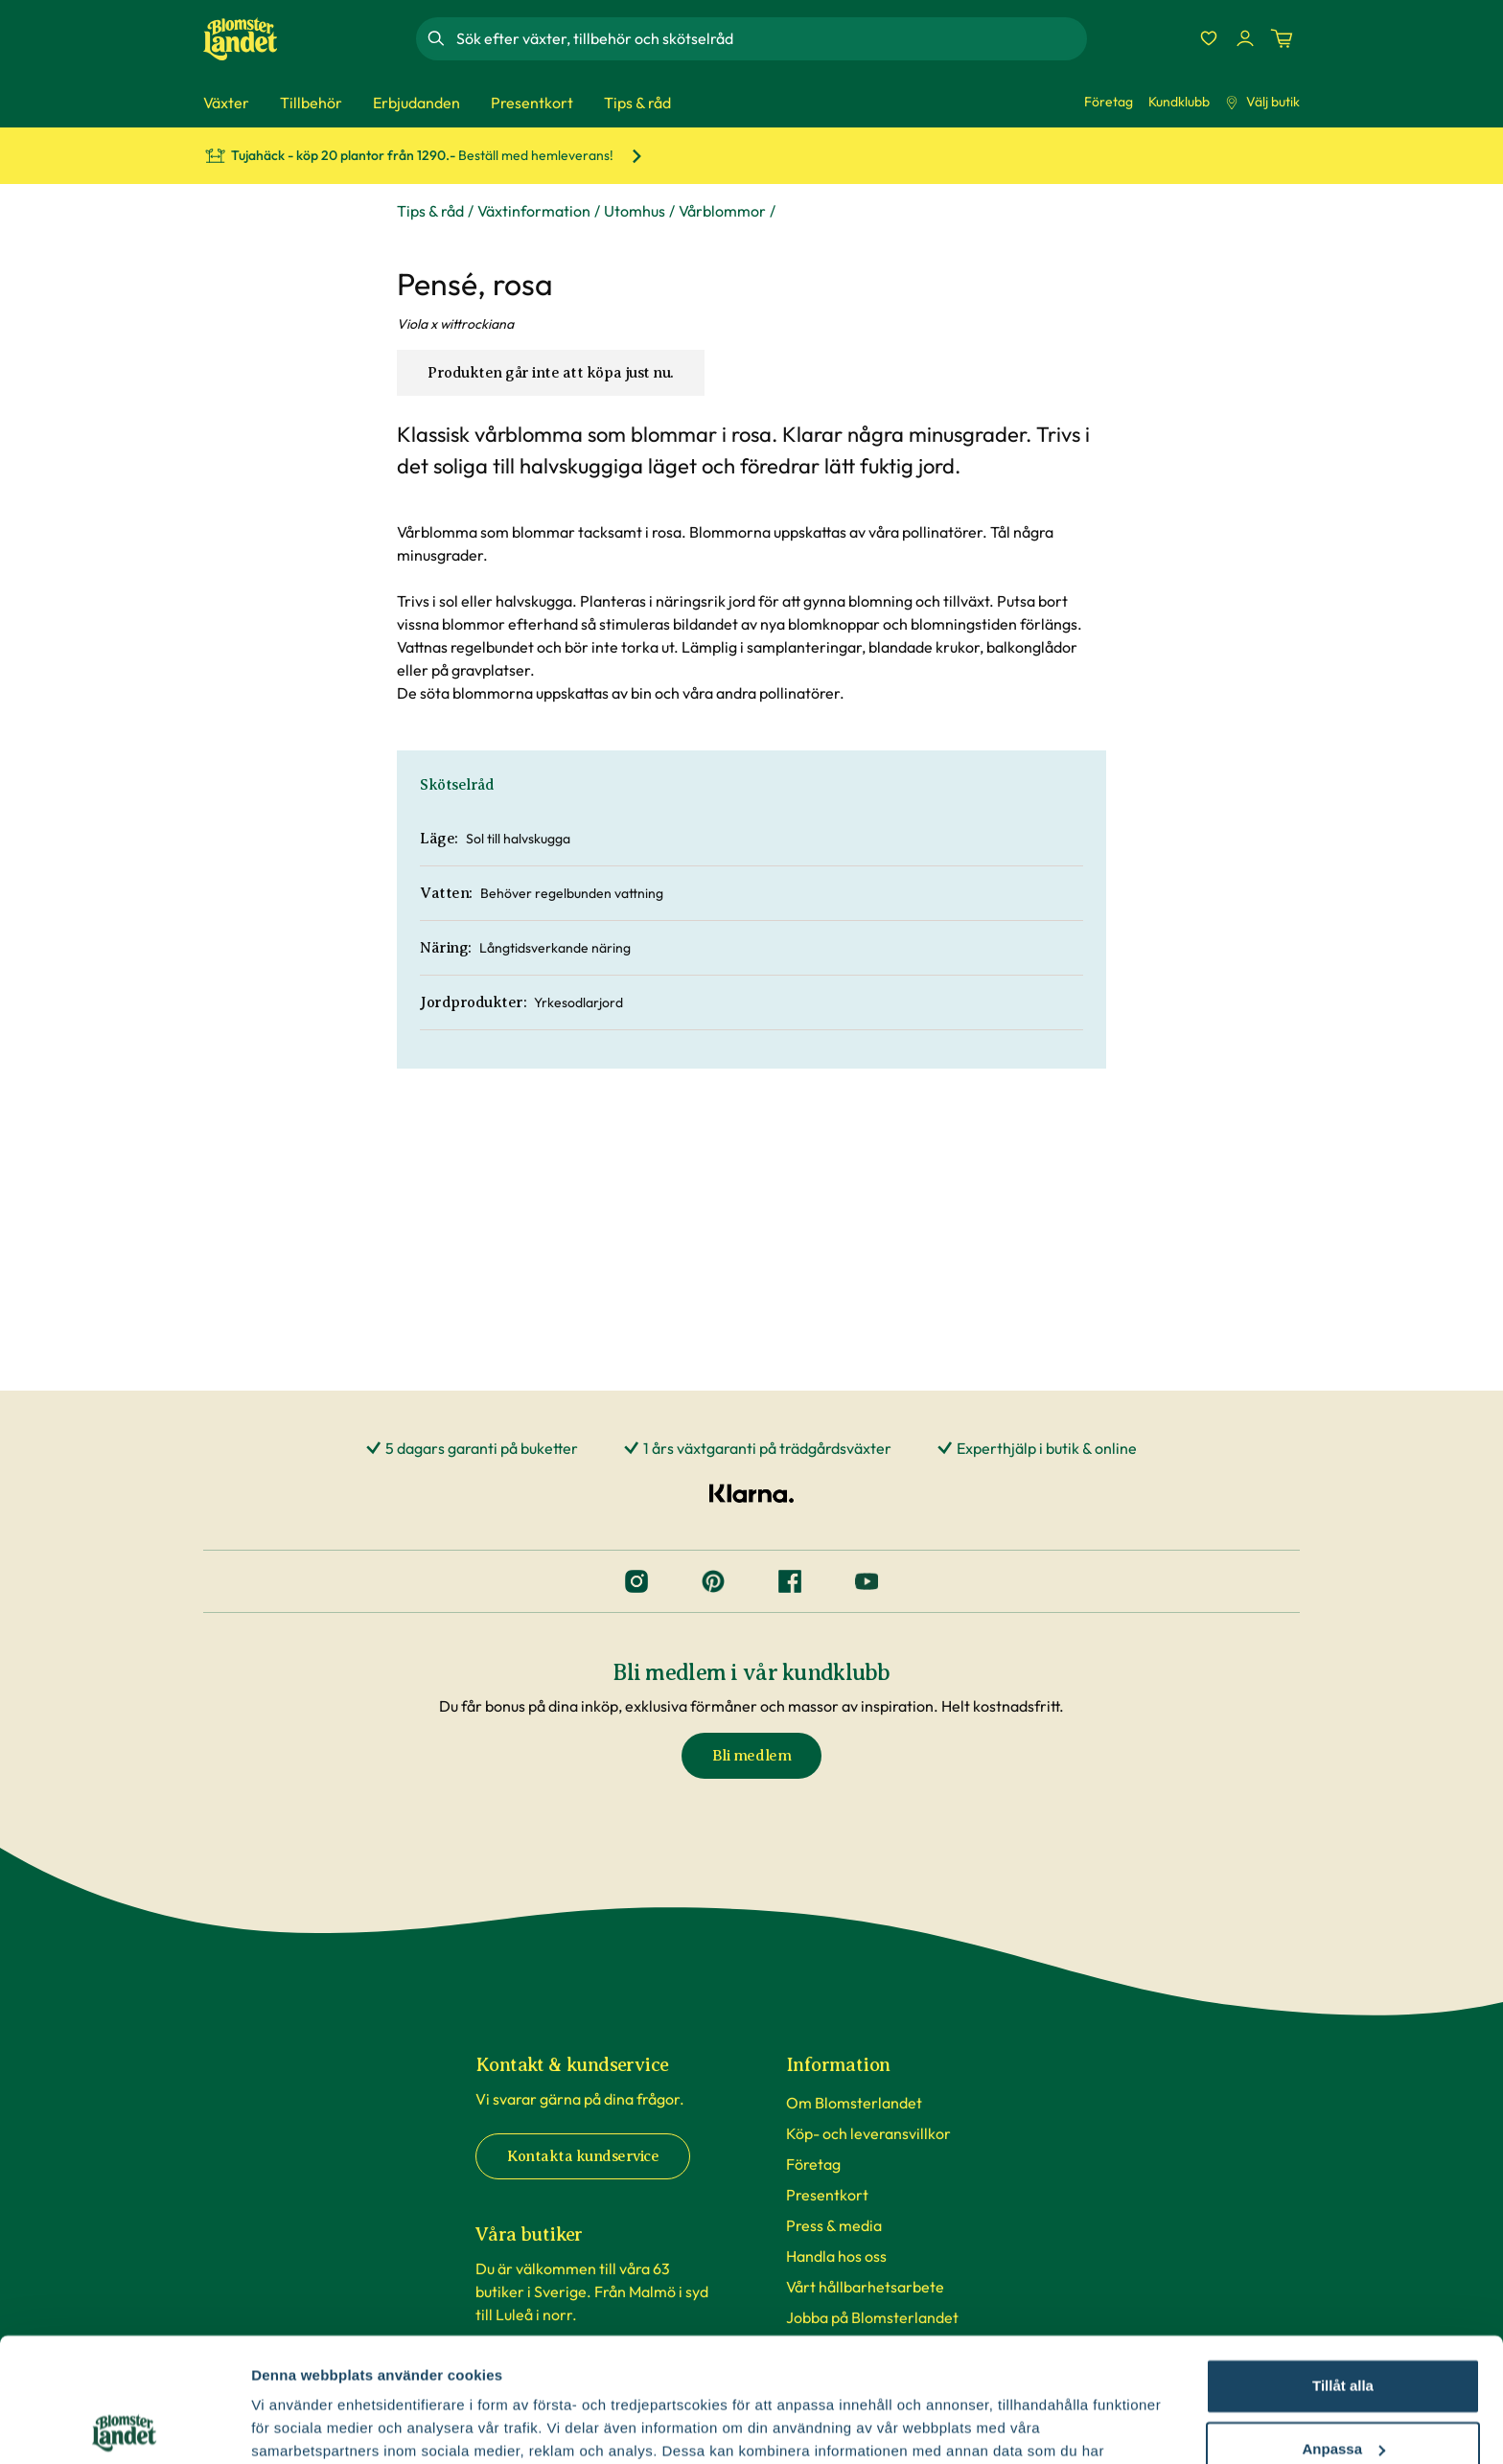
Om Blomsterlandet (854, 2102)
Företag (1108, 101)
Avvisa (1343, 2388)
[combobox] (769, 38)
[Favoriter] (1209, 38)
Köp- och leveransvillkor (868, 2133)
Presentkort (827, 2194)
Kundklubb (1179, 101)
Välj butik (1262, 101)
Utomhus (634, 210)
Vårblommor (722, 210)
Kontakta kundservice (583, 2156)
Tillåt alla (1343, 2262)
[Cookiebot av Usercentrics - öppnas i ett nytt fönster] (124, 2426)
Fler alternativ (299, 2426)
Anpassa (1343, 2324)
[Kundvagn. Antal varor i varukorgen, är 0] (1281, 38)
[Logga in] (1245, 38)
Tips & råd (430, 210)
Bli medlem (751, 1755)
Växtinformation (533, 210)
